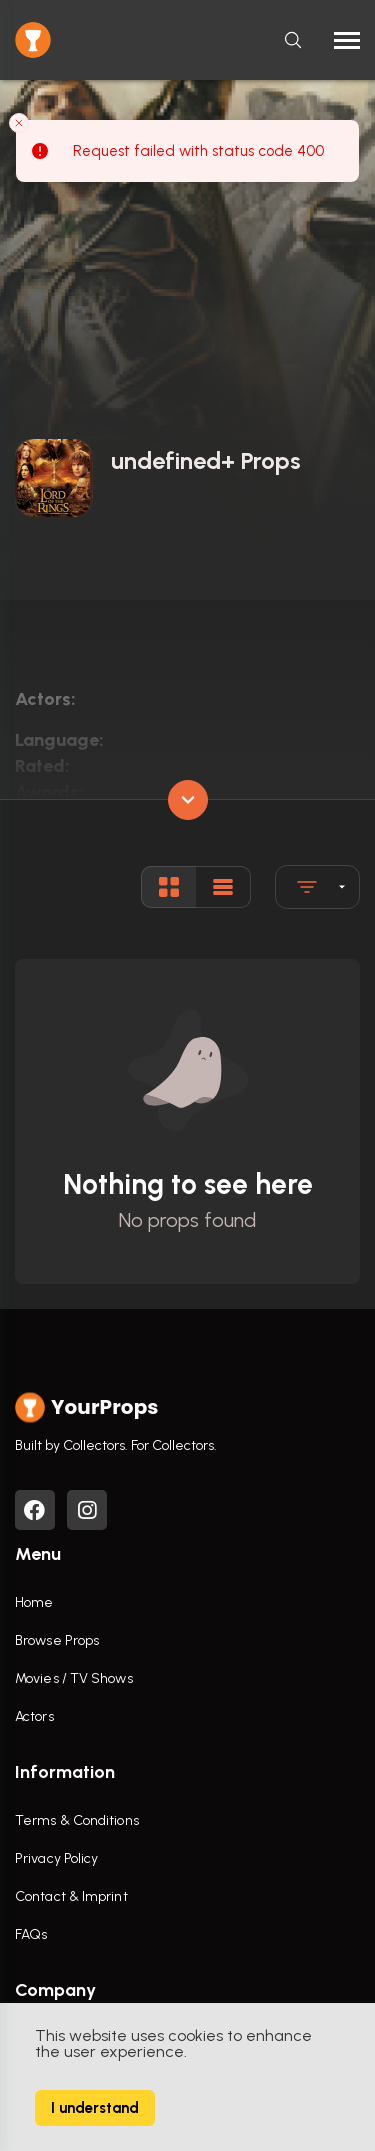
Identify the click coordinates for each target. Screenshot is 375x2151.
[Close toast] (19, 122)
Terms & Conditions (77, 1820)
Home (34, 1602)
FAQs (31, 1934)
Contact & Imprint (71, 1896)
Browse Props (57, 1640)
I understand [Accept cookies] (95, 2108)
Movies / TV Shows (74, 1678)
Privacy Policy (56, 1858)
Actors (34, 1716)
